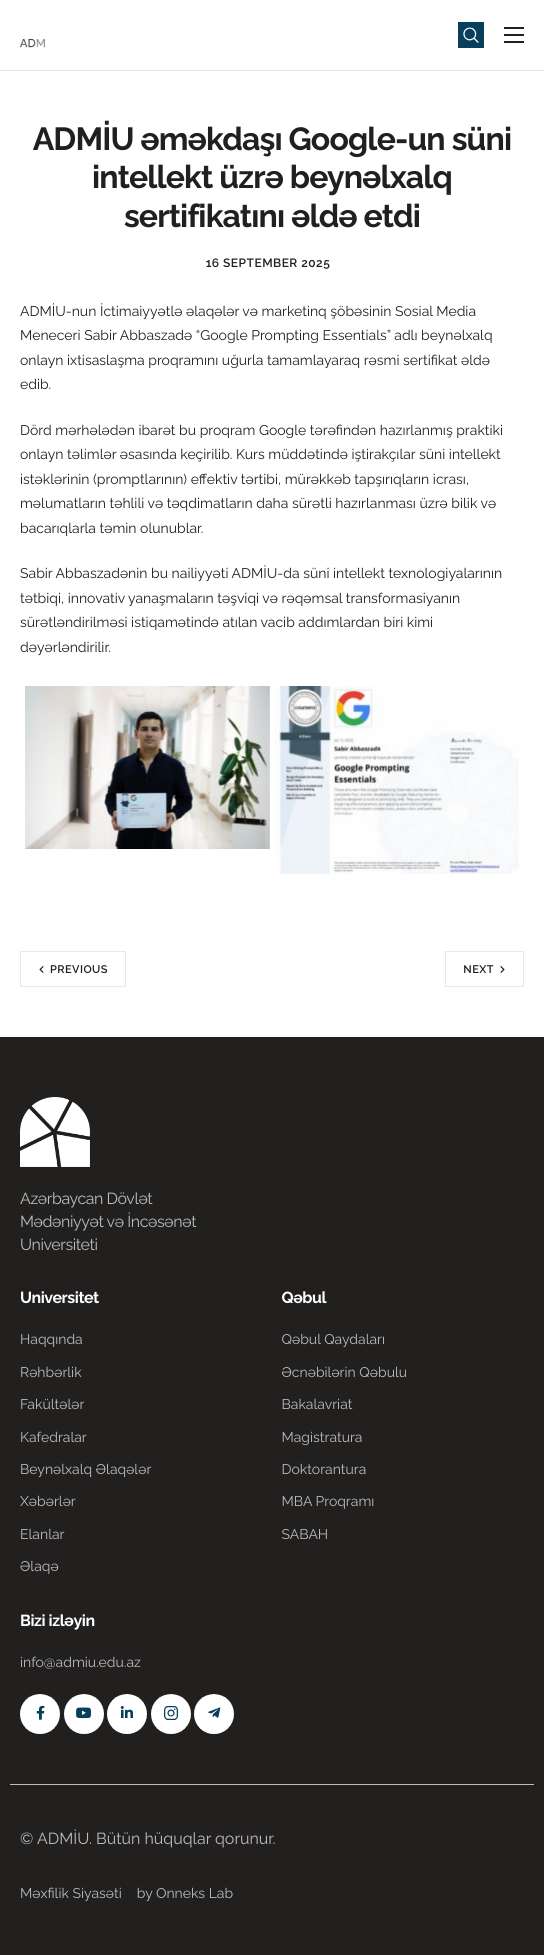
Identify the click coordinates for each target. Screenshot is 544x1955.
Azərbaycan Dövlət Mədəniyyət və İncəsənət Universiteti (108, 1221)
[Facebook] (40, 1714)
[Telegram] (214, 1714)
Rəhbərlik (51, 1373)
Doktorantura (324, 1470)
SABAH (305, 1535)
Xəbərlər (48, 1502)
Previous (79, 969)
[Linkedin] (127, 1714)
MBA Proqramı (328, 1502)
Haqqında (51, 1340)
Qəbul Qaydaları (334, 1340)
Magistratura (322, 1438)
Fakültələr (52, 1405)
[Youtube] (84, 1714)
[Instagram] (171, 1714)
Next (478, 969)
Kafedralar (53, 1438)
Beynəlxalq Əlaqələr (85, 1470)
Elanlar (42, 1535)
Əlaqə (39, 1567)
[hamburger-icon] (514, 35)
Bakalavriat (317, 1405)
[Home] (80, 33)
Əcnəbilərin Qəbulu (345, 1373)
